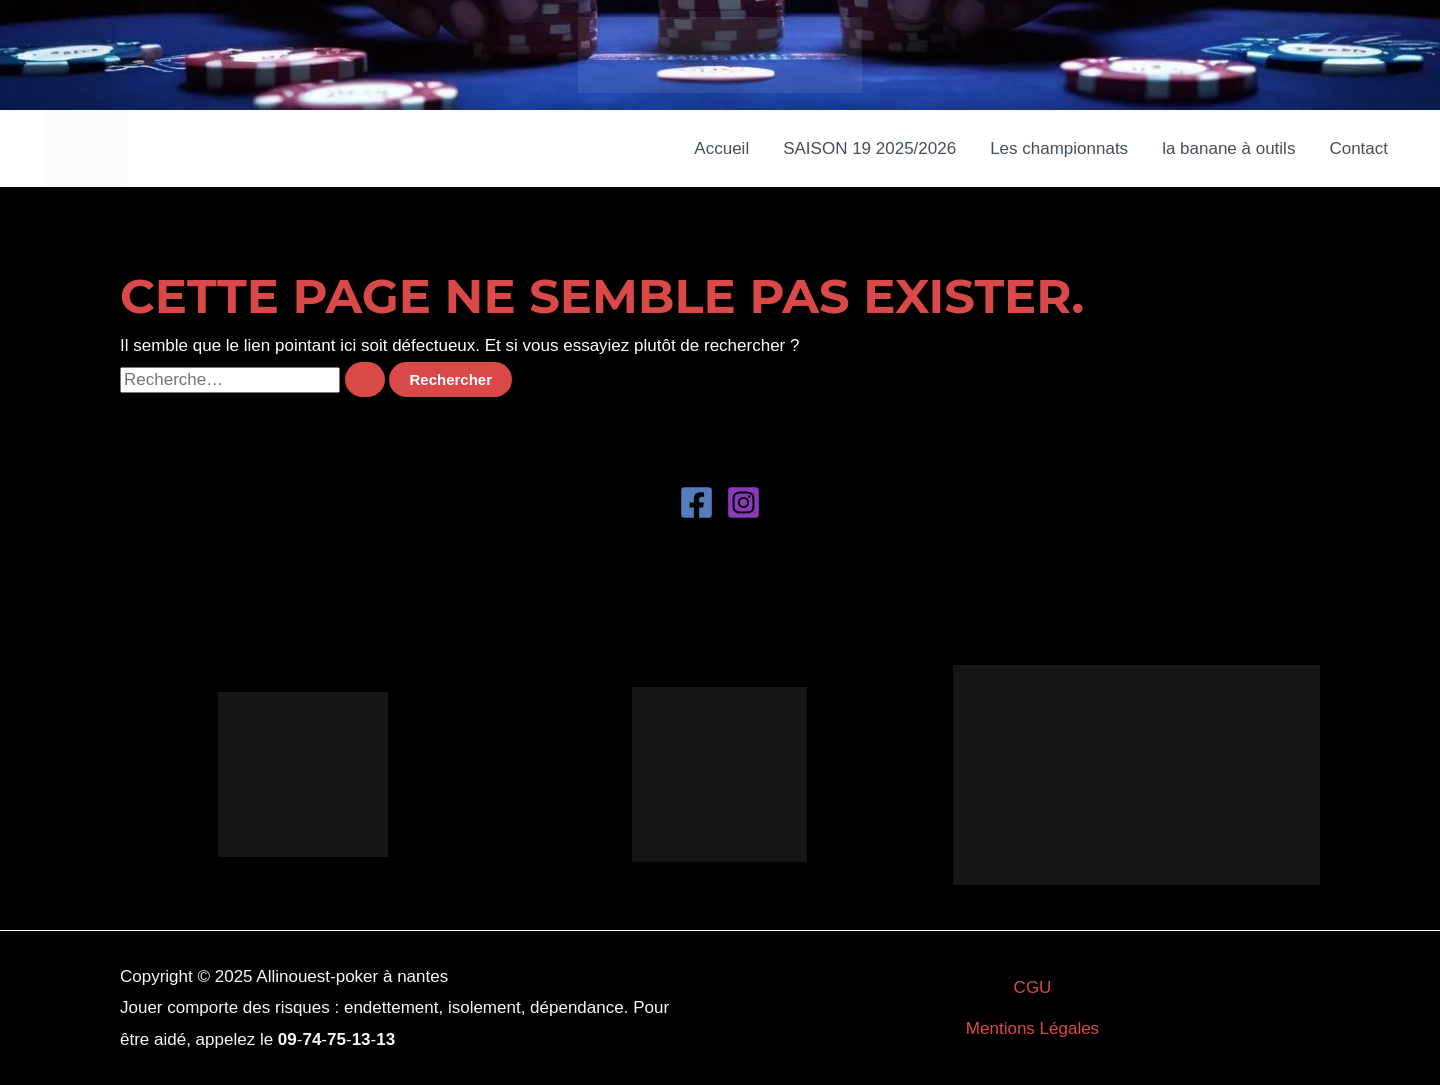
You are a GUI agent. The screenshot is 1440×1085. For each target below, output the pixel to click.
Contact (1358, 148)
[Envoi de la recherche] (365, 379)
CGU (1033, 987)
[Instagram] (743, 502)
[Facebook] (696, 502)
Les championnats (1059, 148)
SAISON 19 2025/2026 (869, 148)
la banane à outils (1228, 148)
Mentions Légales (1032, 1028)
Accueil (721, 148)
